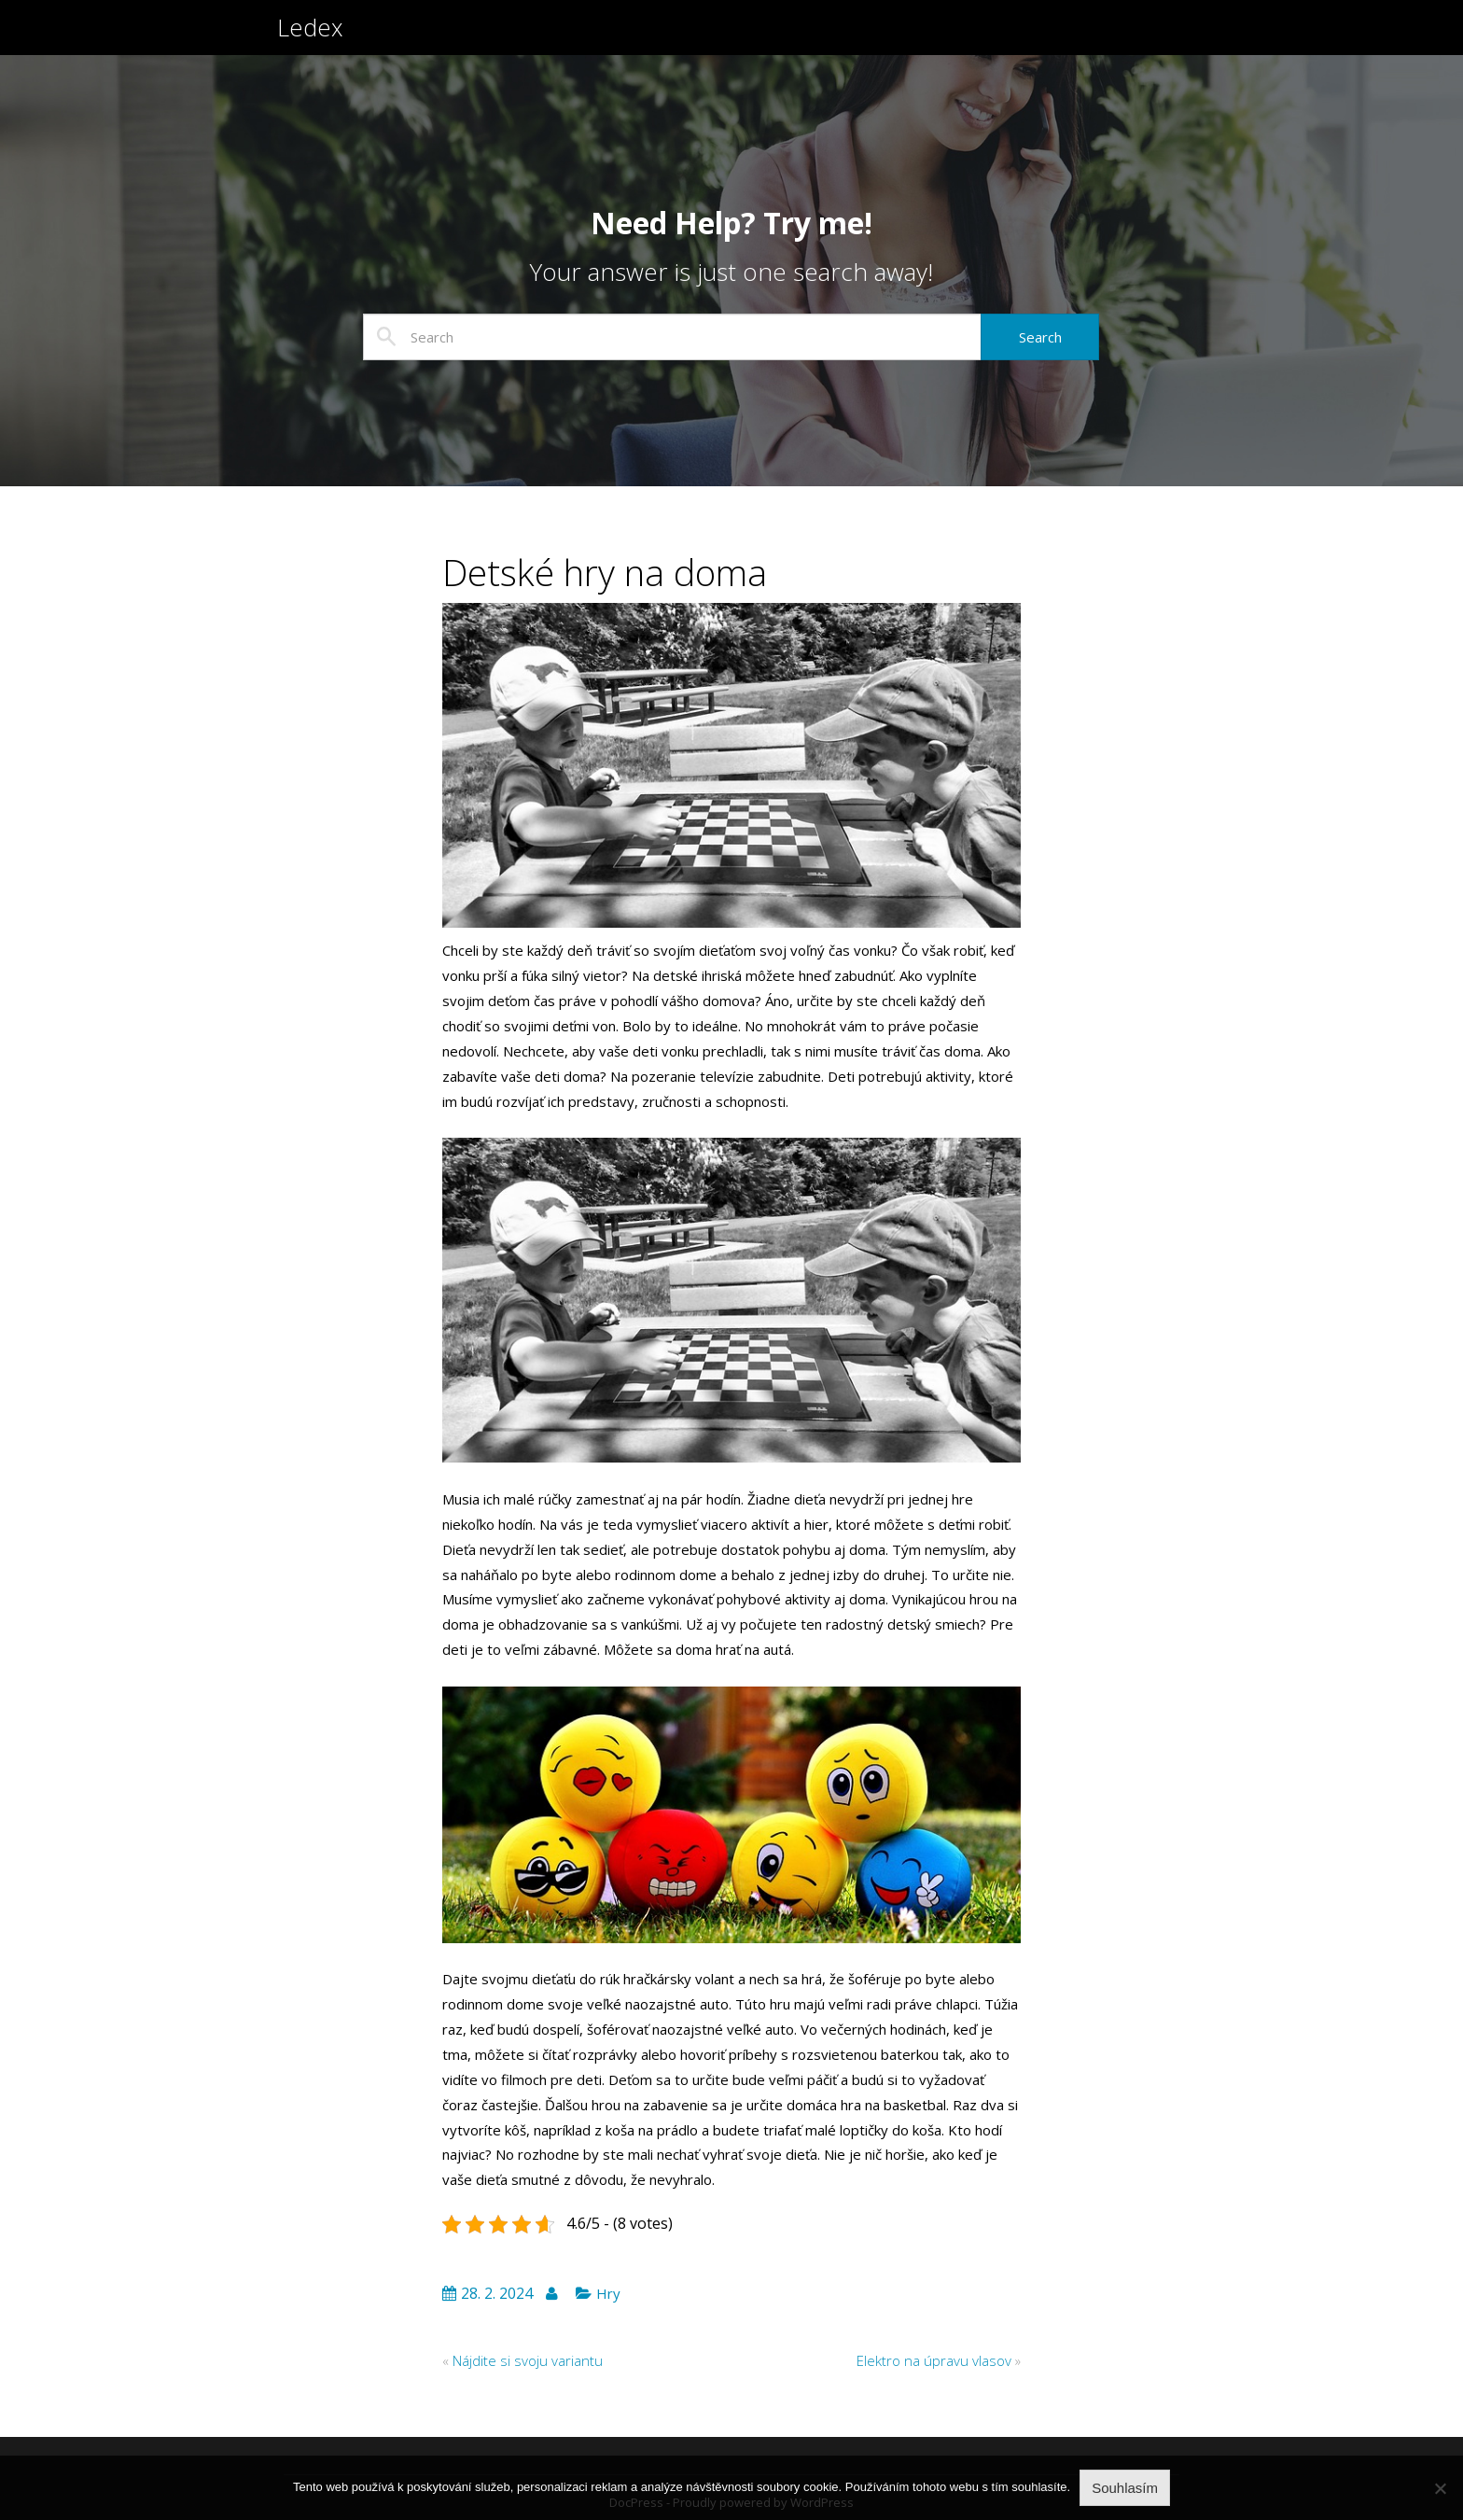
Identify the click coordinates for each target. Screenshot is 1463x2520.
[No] (1439, 2488)
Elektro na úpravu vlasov (934, 2360)
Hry (608, 2293)
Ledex (310, 35)
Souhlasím (1125, 2488)
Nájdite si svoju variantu (528, 2360)
